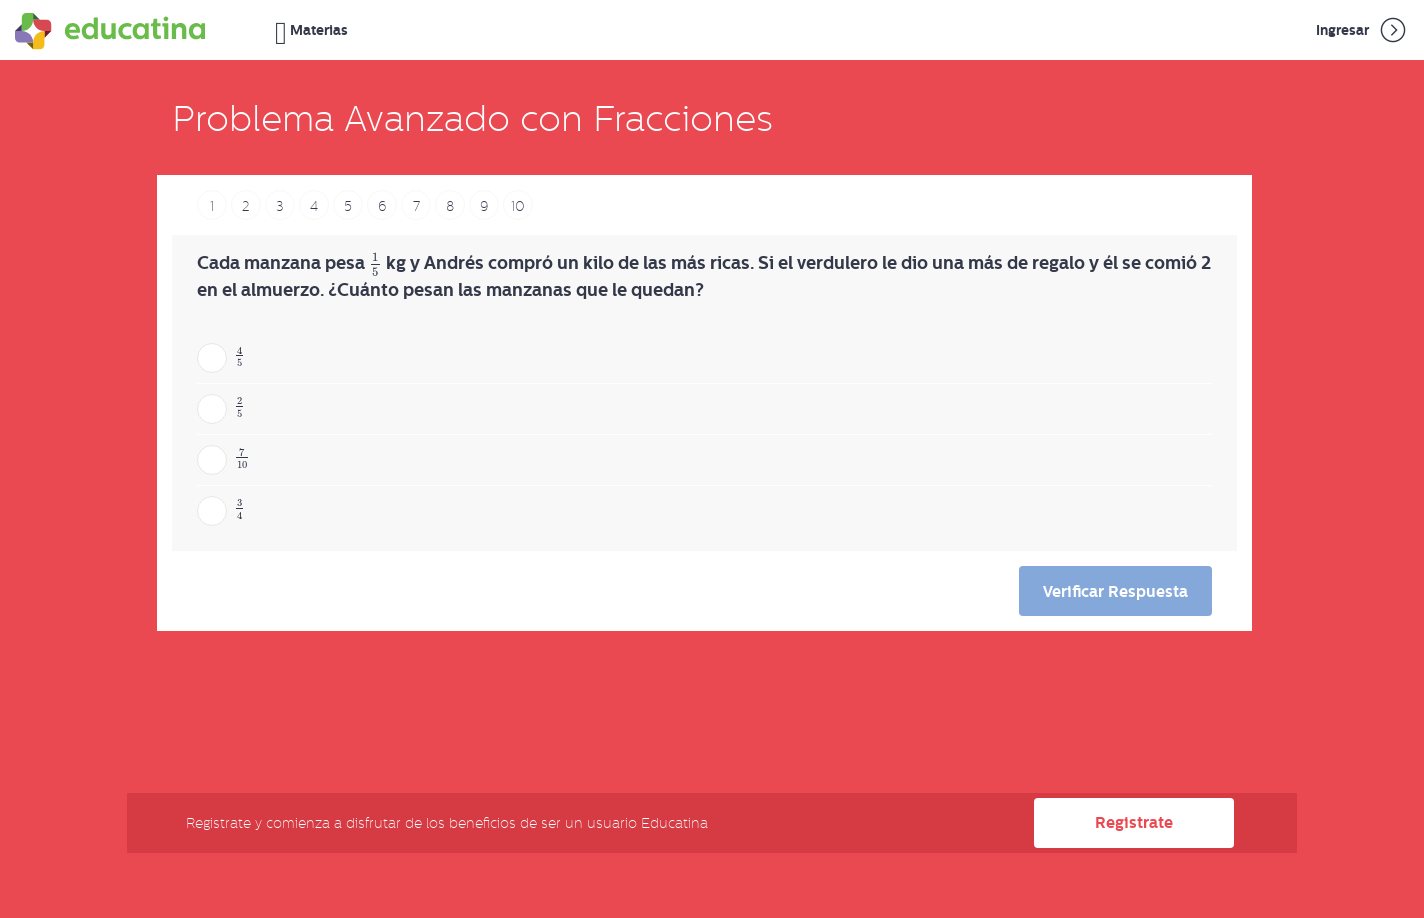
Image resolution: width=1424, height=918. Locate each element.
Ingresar (1362, 30)
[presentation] (375, 264)
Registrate (1134, 822)
